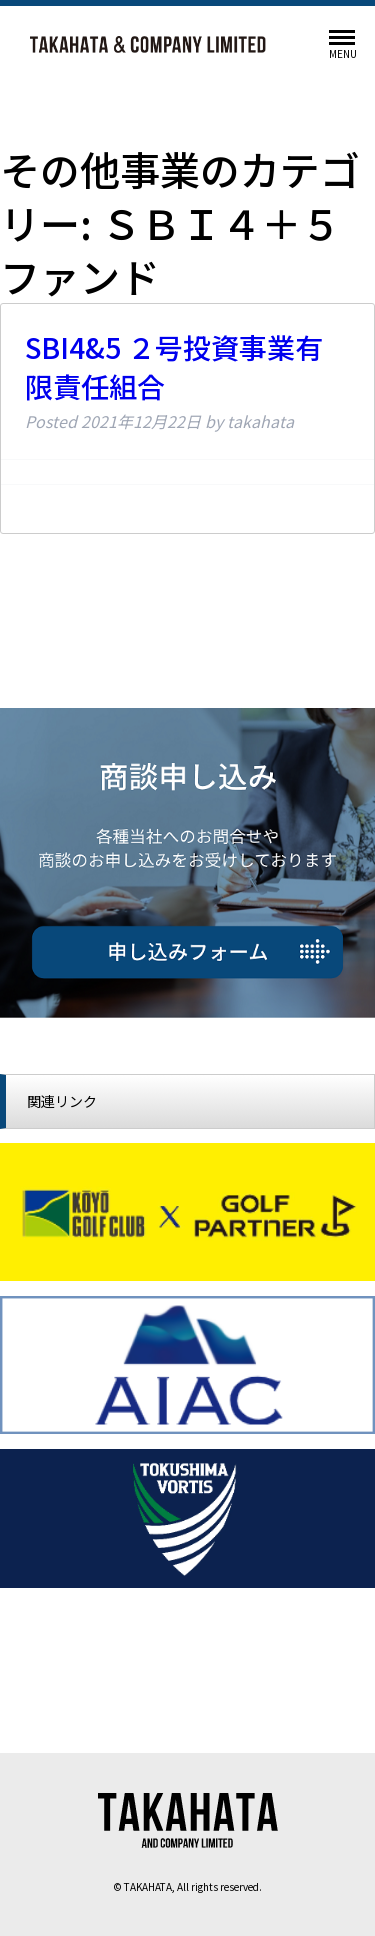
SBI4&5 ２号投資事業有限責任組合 (174, 366)
